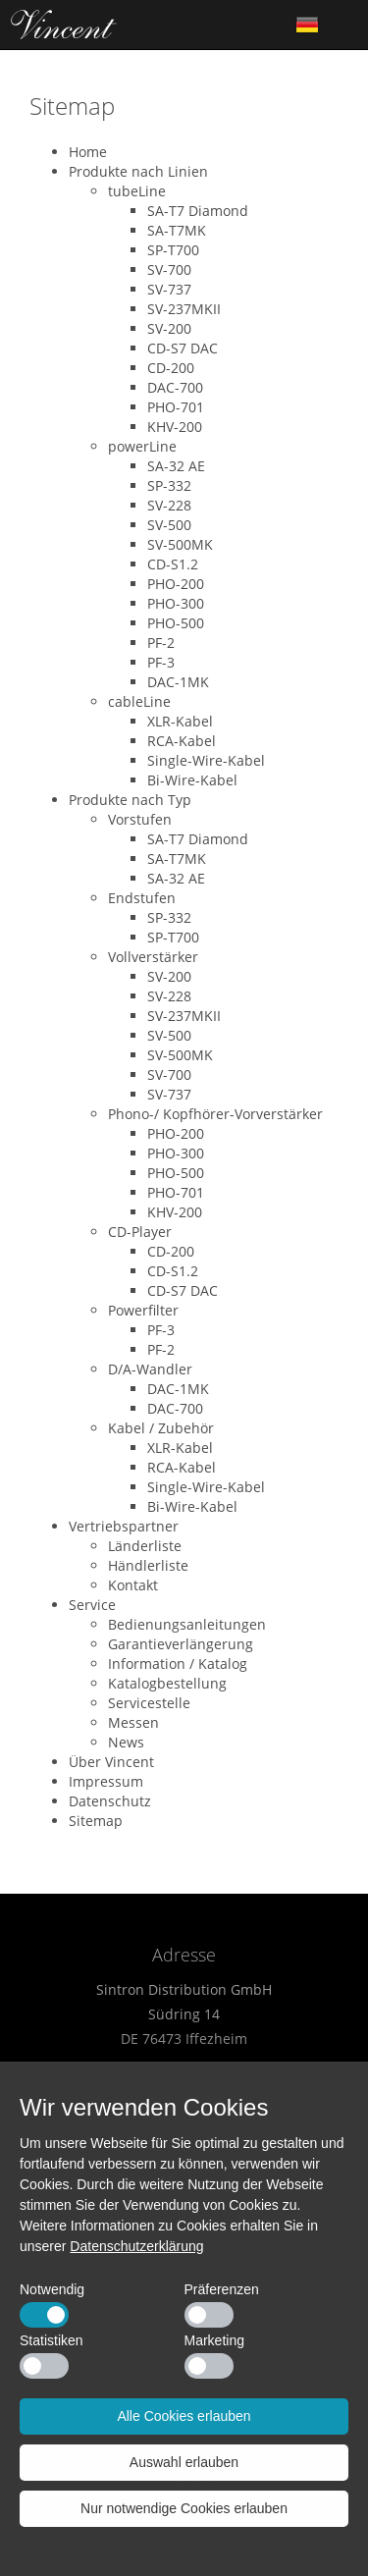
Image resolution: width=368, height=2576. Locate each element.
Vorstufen (140, 819)
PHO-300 (175, 603)
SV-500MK (180, 544)
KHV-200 (174, 426)
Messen (133, 1722)
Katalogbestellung (167, 1683)
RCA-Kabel (181, 740)
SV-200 (169, 328)
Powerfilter (143, 1310)
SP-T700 (173, 250)
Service (92, 1604)
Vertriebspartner (124, 1526)
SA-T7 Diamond (197, 210)
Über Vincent (111, 1761)
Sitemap (96, 1820)
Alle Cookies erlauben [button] (183, 2416)
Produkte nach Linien (138, 171)
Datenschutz (110, 1801)
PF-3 (161, 662)
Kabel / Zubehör (161, 1428)
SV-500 (169, 524)
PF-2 (161, 642)
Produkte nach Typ (130, 799)
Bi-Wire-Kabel (192, 780)
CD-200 (170, 367)
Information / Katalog (177, 1663)
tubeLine (137, 191)
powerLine (142, 446)
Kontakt (133, 1585)
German (307, 24)
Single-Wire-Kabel (206, 760)
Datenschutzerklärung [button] (136, 2246)
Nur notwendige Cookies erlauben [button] (184, 2508)
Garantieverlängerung (180, 1644)
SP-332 (169, 485)
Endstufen (142, 897)
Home (64, 24)
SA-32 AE (176, 465)
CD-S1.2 (172, 564)
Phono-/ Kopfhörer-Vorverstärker (215, 1113)
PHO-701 (175, 407)
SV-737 (169, 289)
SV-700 (169, 269)
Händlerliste (148, 1565)
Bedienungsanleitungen (187, 1624)
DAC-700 (175, 387)
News (126, 1742)
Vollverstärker (153, 956)
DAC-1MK (178, 681)
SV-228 (169, 505)
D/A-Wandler (150, 1369)
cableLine (139, 701)
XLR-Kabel (180, 721)
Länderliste (145, 1545)
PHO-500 (175, 623)
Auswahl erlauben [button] (184, 2462)
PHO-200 (175, 583)
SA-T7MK (176, 230)
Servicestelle (149, 1702)
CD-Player (140, 1231)
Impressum (106, 1781)
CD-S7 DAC (182, 348)
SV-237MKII (184, 308)
